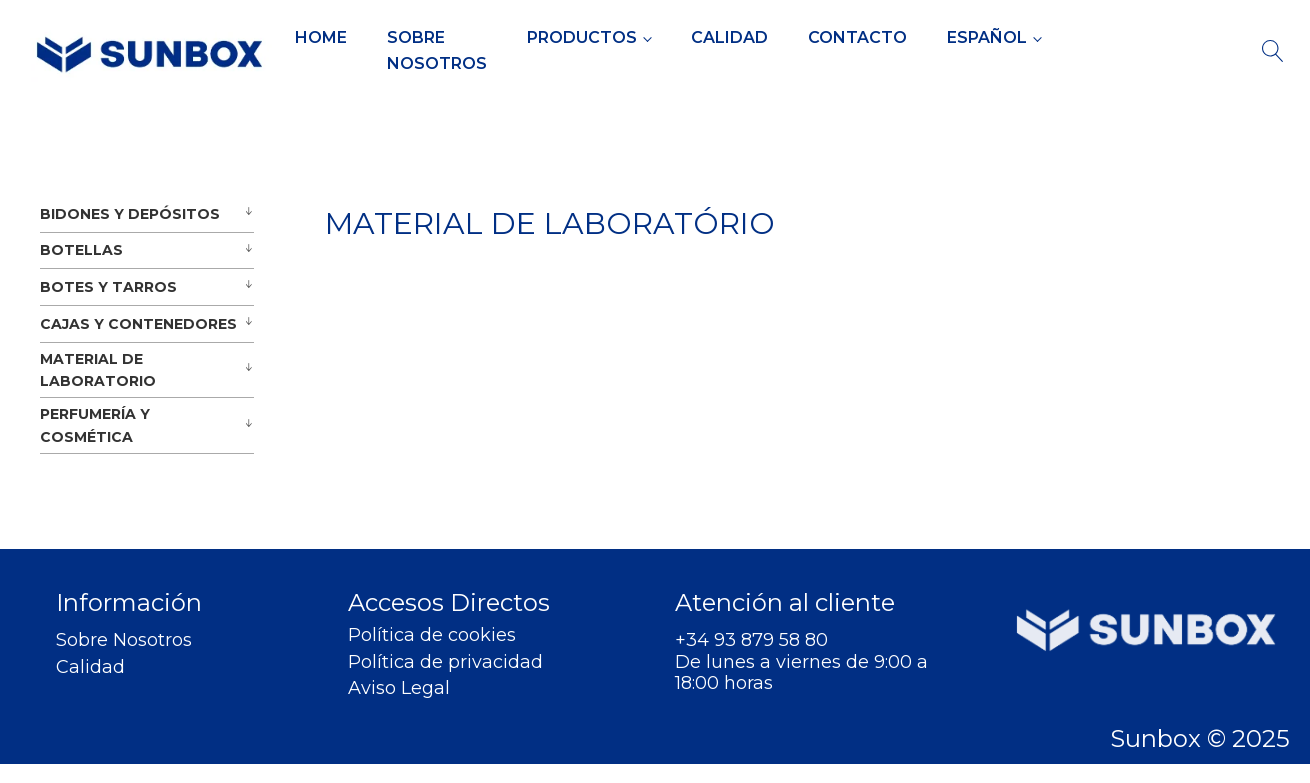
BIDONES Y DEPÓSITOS (130, 214)
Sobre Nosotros (437, 50)
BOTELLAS (81, 250)
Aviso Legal (399, 688)
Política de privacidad (445, 662)
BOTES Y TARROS (108, 287)
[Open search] (1273, 51)
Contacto (857, 37)
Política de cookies (432, 635)
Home (321, 37)
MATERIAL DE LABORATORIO (98, 370)
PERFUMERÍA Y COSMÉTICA (95, 425)
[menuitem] (994, 38)
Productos (582, 37)
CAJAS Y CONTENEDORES (138, 324)
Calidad (729, 37)
